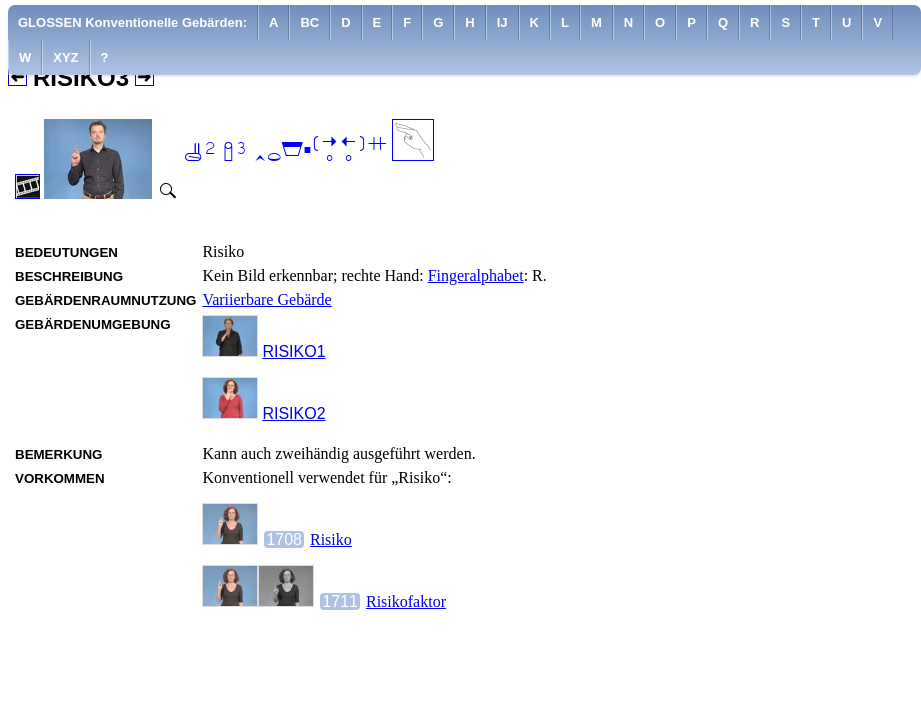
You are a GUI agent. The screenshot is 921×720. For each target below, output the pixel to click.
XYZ (65, 57)
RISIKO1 (293, 351)
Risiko (331, 539)
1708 (284, 539)
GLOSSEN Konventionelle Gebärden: (132, 22)
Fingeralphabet (476, 275)
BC (309, 22)
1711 (340, 601)
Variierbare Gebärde (266, 299)
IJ (502, 22)
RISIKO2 (293, 413)
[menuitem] (133, 22)
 (285, 150)
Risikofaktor (406, 601)
